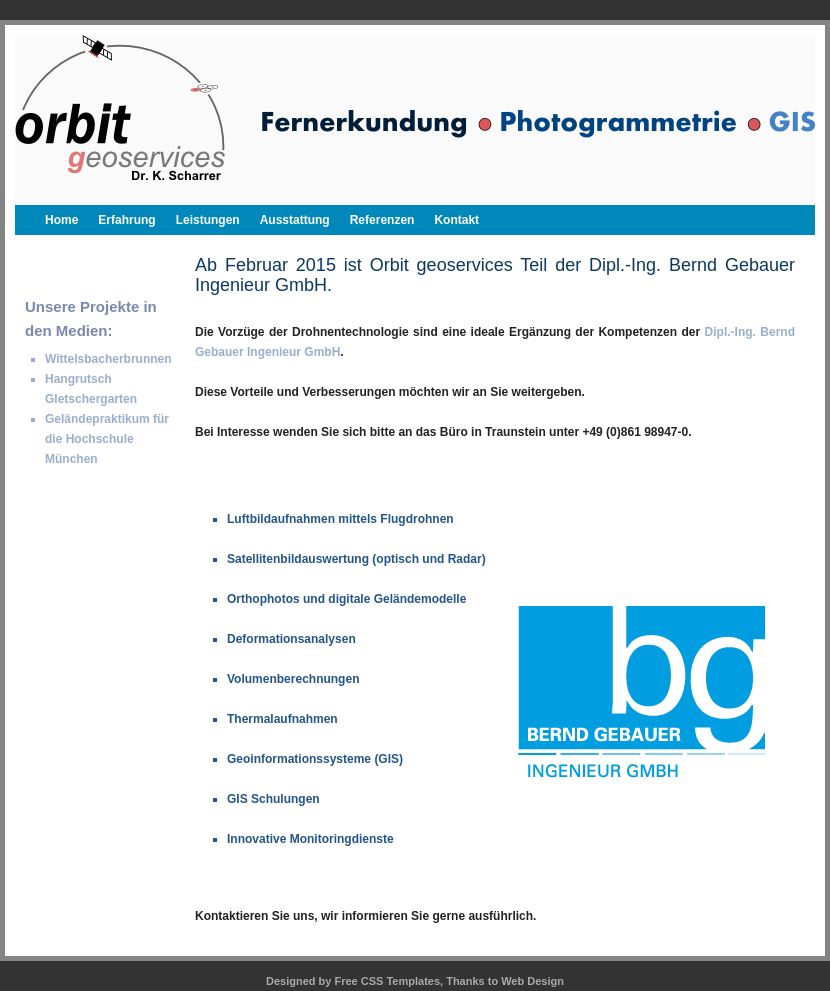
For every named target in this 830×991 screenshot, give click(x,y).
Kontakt (456, 220)
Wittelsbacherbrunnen (108, 359)
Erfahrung (126, 220)
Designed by (300, 981)
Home (61, 220)
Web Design (532, 981)
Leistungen (208, 220)
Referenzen (382, 220)
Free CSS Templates (388, 981)
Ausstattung (295, 220)
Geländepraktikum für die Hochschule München (107, 439)
